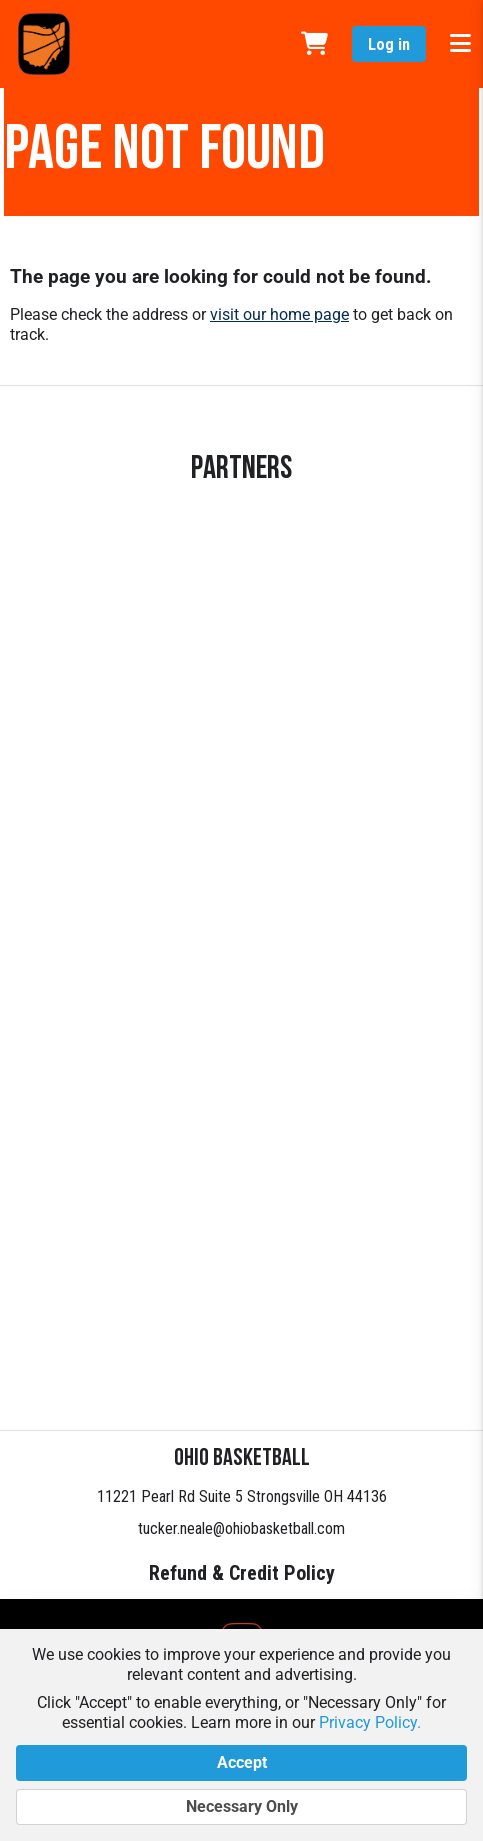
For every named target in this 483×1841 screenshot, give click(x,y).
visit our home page (279, 314)
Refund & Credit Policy (242, 1573)
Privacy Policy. (370, 1722)
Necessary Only (241, 1807)
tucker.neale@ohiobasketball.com (241, 1528)
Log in (389, 44)
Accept (241, 1763)
